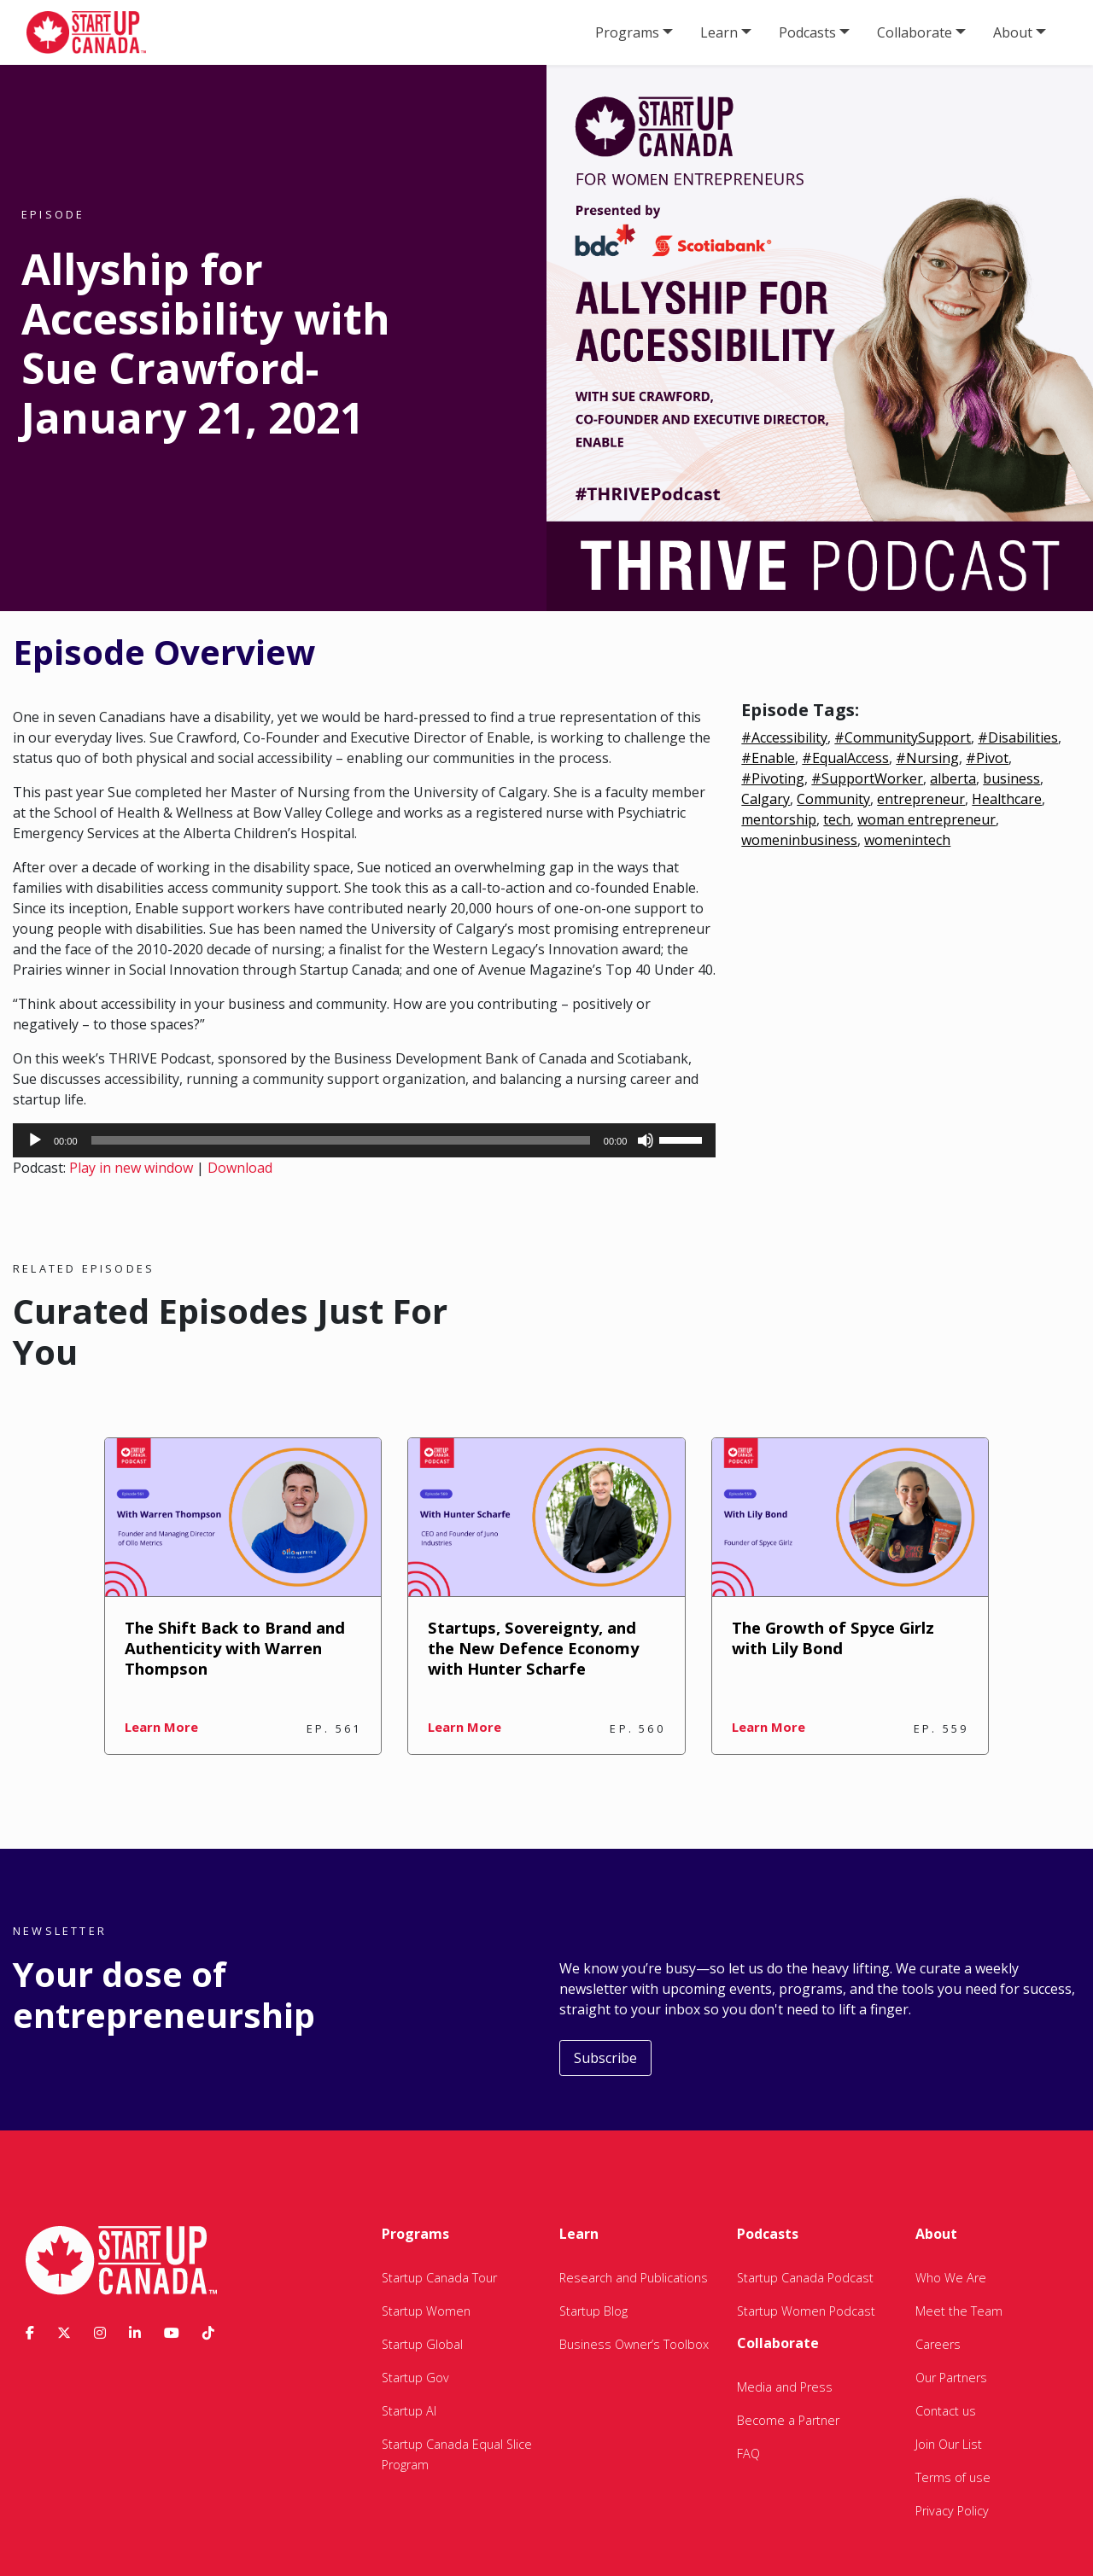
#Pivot (987, 758)
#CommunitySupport (902, 737)
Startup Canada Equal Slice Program (457, 2454)
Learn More (161, 1726)
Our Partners (951, 2377)
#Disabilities (1018, 737)
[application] (364, 1140)
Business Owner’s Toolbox (634, 2344)
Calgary (765, 799)
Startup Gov (415, 2377)
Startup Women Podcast (806, 2311)
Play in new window (131, 1167)
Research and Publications (633, 2278)
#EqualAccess (845, 758)
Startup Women (426, 2311)
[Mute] (645, 1140)
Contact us (945, 2411)
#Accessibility (784, 737)
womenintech (907, 839)
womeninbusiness (799, 839)
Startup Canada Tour (439, 2278)
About (1012, 32)
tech (836, 819)
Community (833, 799)
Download (239, 1167)
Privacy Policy (952, 2511)
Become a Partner (788, 2420)
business (1011, 778)
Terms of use (953, 2477)
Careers (938, 2344)
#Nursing (927, 758)
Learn (719, 32)
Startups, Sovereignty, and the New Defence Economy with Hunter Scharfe (533, 1648)
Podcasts (807, 32)
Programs (627, 32)
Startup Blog (593, 2311)
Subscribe (605, 2058)
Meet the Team (958, 2311)
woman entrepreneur (926, 819)
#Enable (768, 758)
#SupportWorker (867, 778)
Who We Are (950, 2278)
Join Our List (948, 2444)
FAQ (748, 2453)
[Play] (35, 1140)
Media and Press (785, 2387)
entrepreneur (921, 799)
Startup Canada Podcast (805, 2278)
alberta (953, 778)
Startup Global (422, 2344)
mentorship (778, 819)
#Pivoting (772, 778)
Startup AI (409, 2411)
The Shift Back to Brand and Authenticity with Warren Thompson (235, 1648)
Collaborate (914, 32)
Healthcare (1007, 799)
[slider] (340, 1140)
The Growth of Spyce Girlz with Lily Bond (833, 1637)
